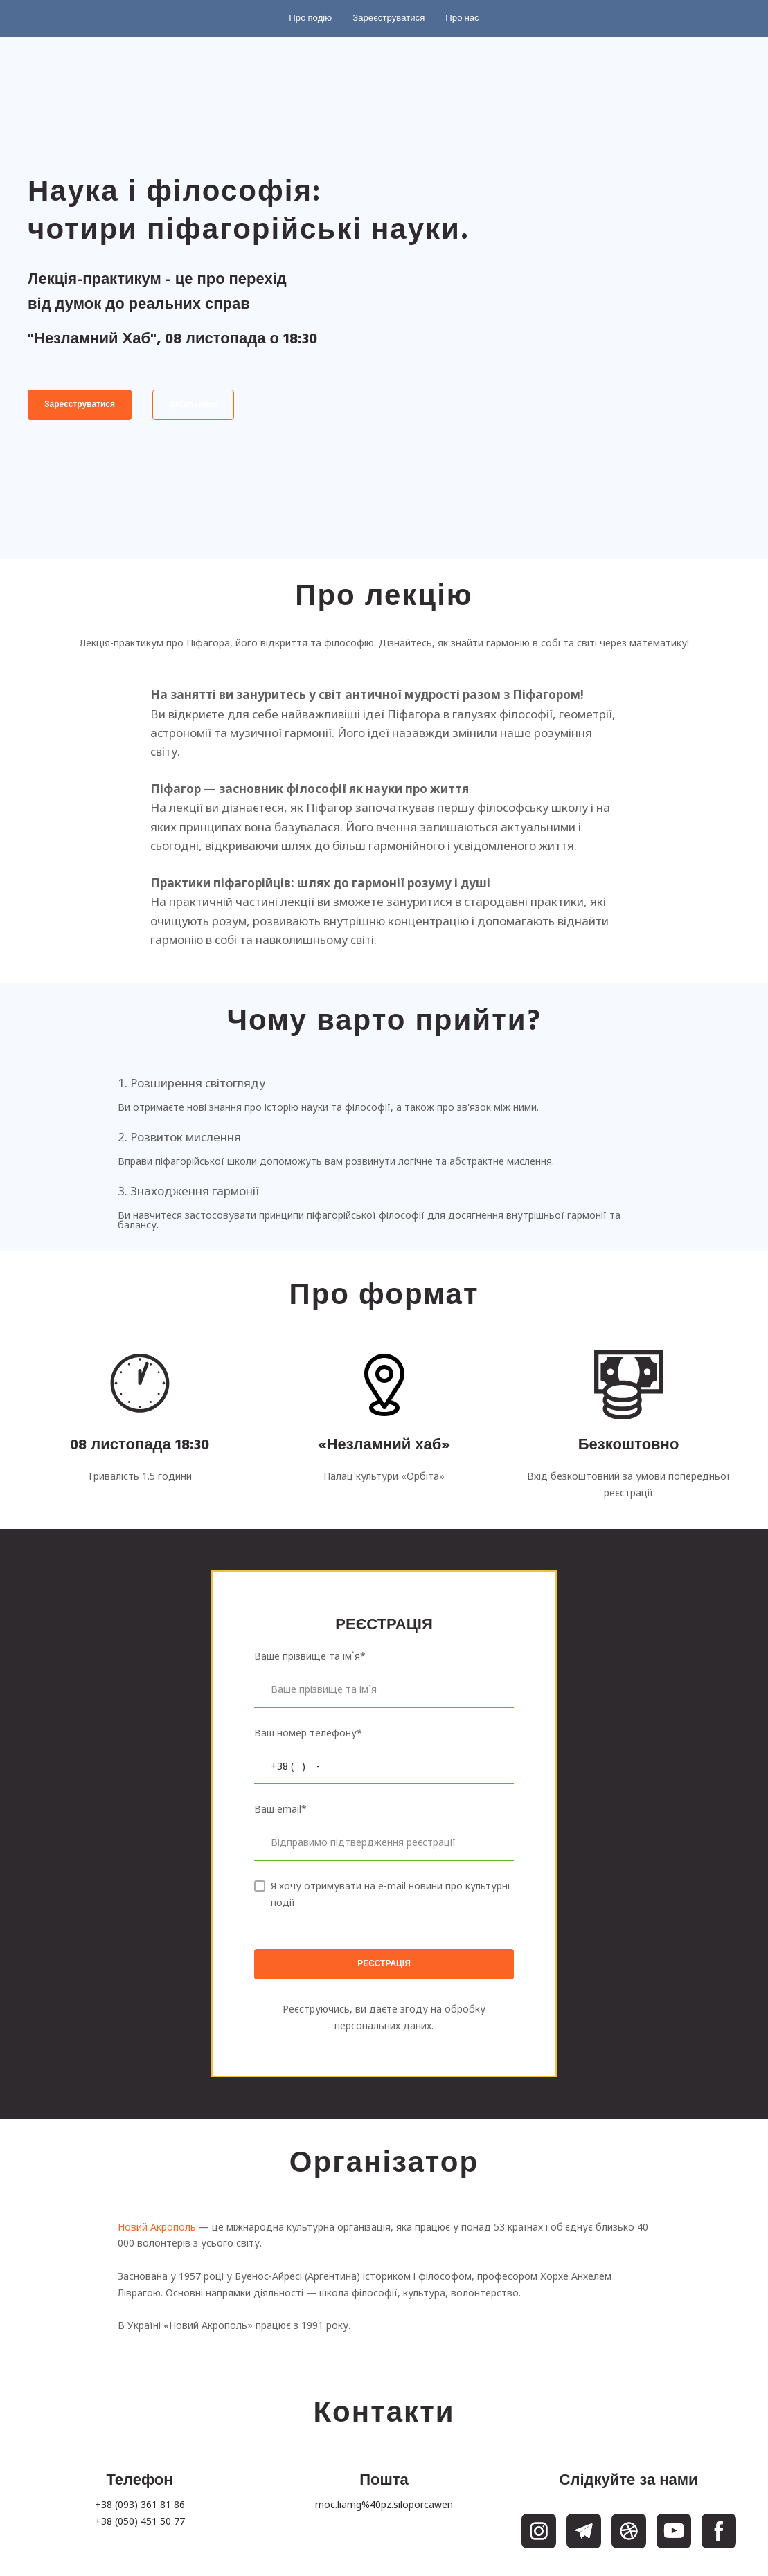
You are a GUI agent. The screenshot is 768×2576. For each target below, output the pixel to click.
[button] (310, 18)
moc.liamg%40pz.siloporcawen (384, 2504)
